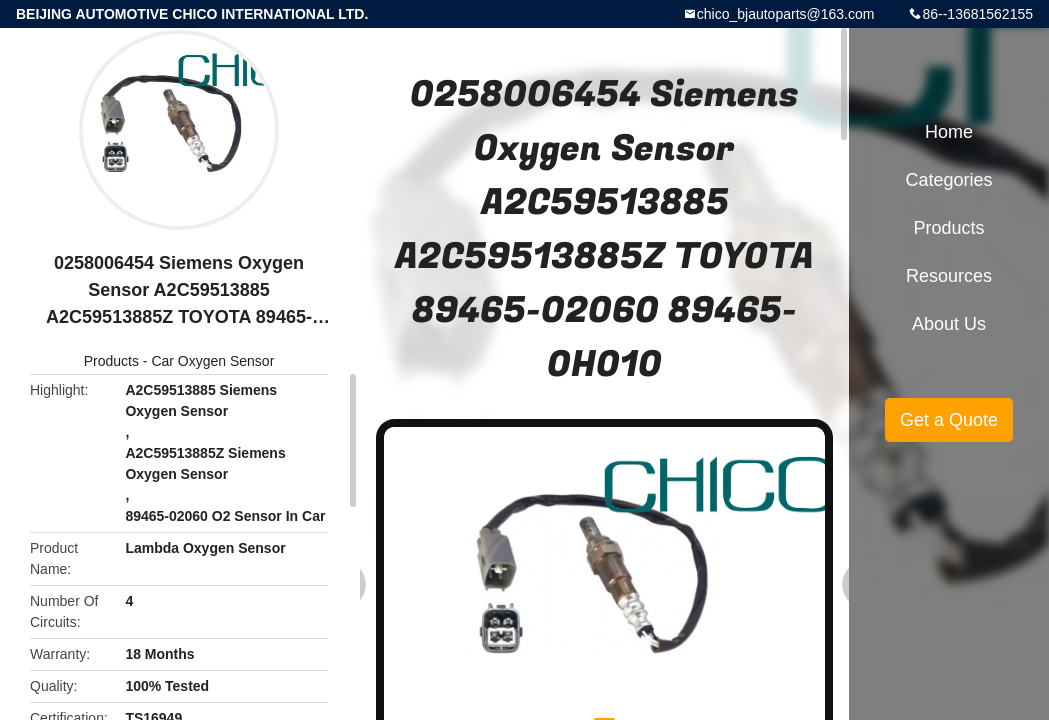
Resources (949, 276)
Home (949, 132)
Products (111, 361)
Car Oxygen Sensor (212, 361)
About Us (949, 324)
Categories (948, 180)
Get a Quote (949, 420)
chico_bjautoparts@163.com (786, 14)
